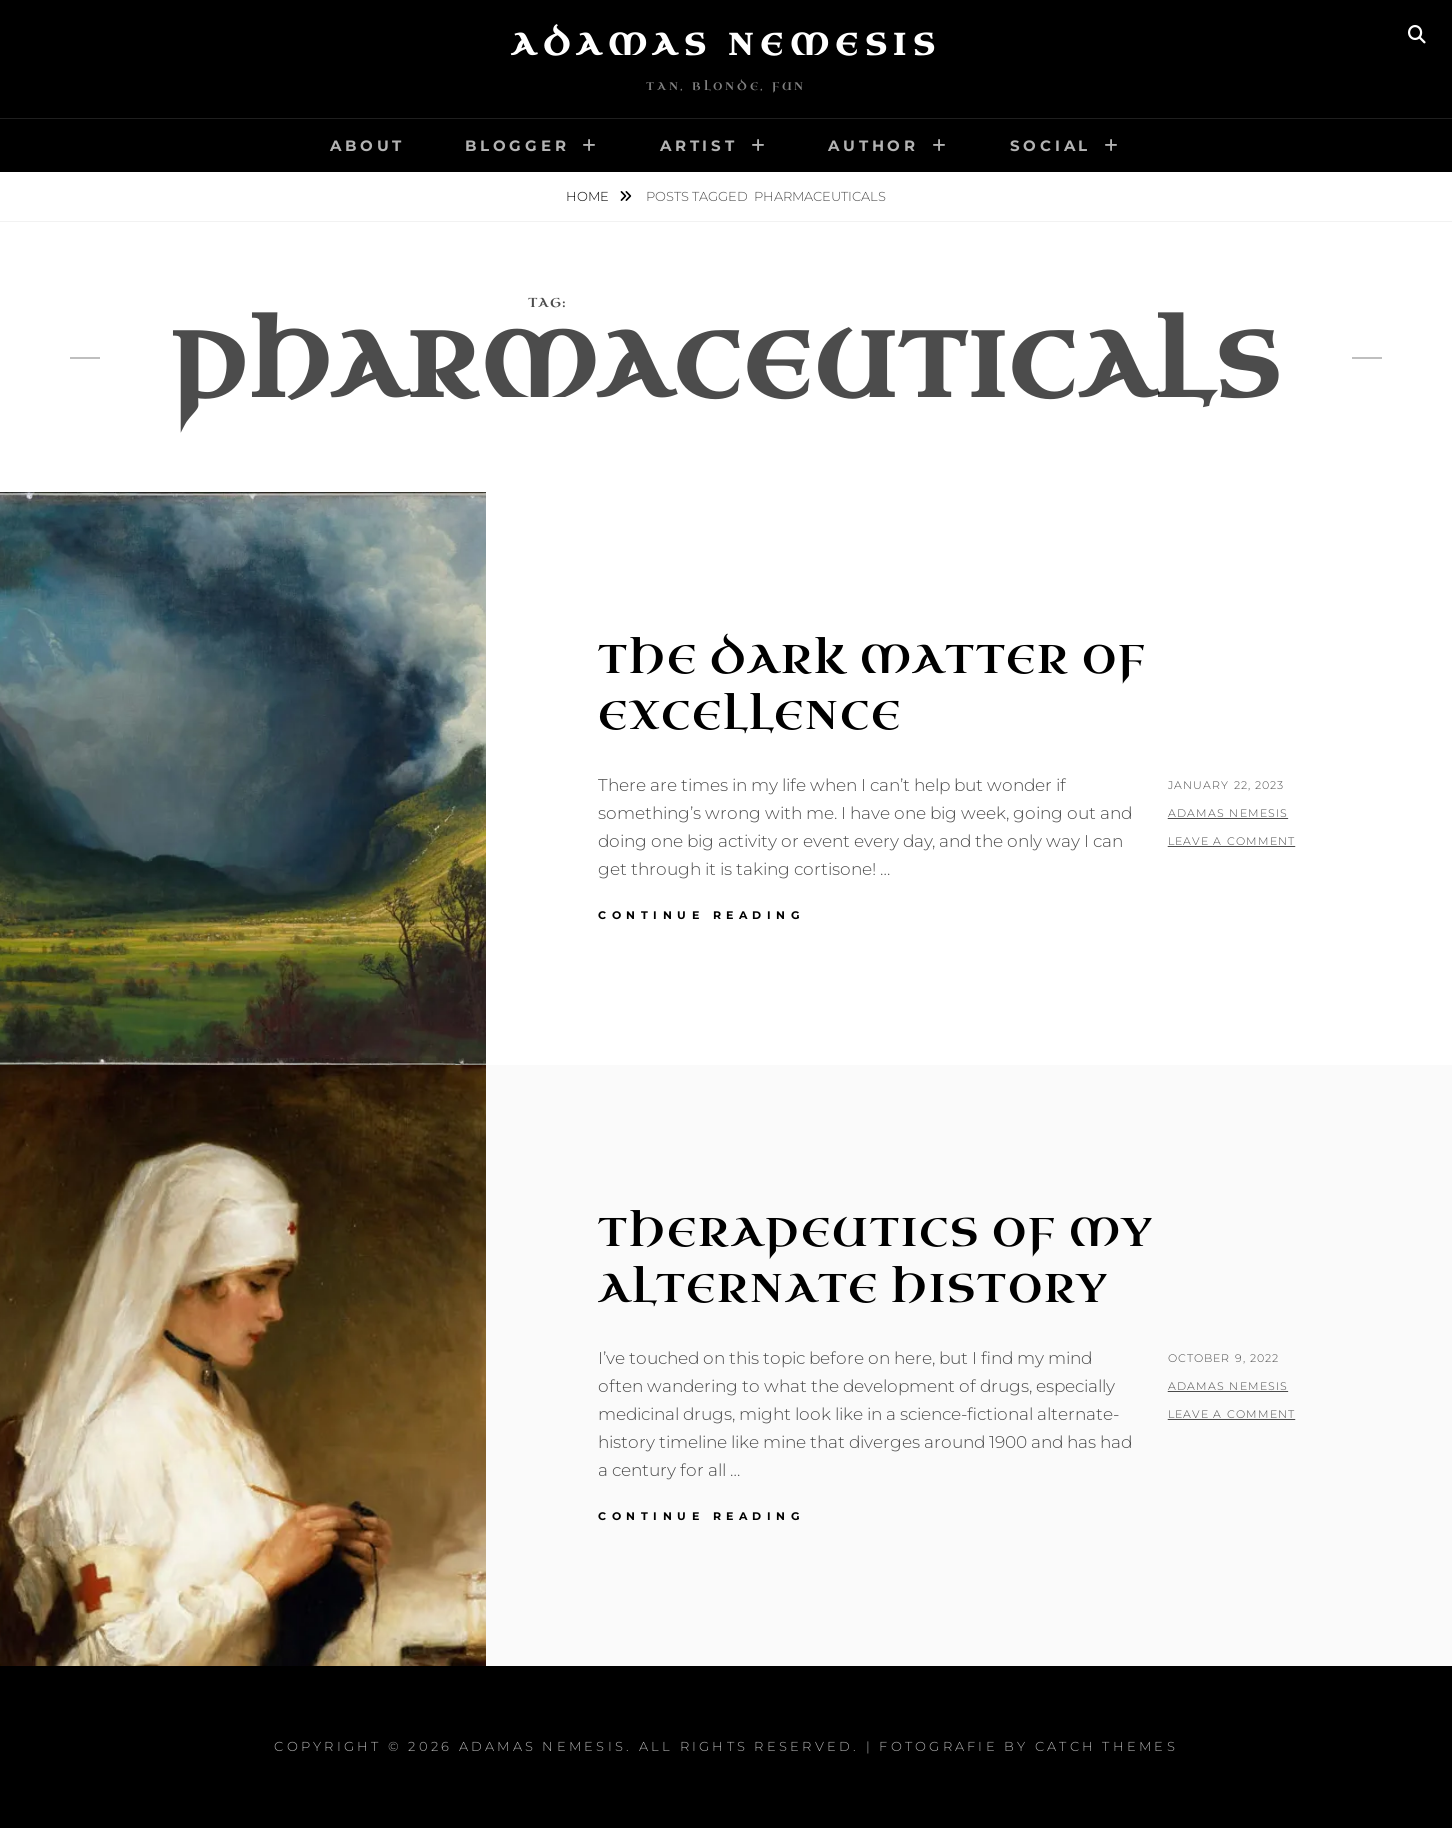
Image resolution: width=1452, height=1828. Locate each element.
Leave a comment (1232, 841)
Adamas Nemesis (726, 45)
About (367, 145)
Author (873, 145)
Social (1051, 145)
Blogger (517, 145)
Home (589, 196)
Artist (699, 145)
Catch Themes (1106, 1746)
